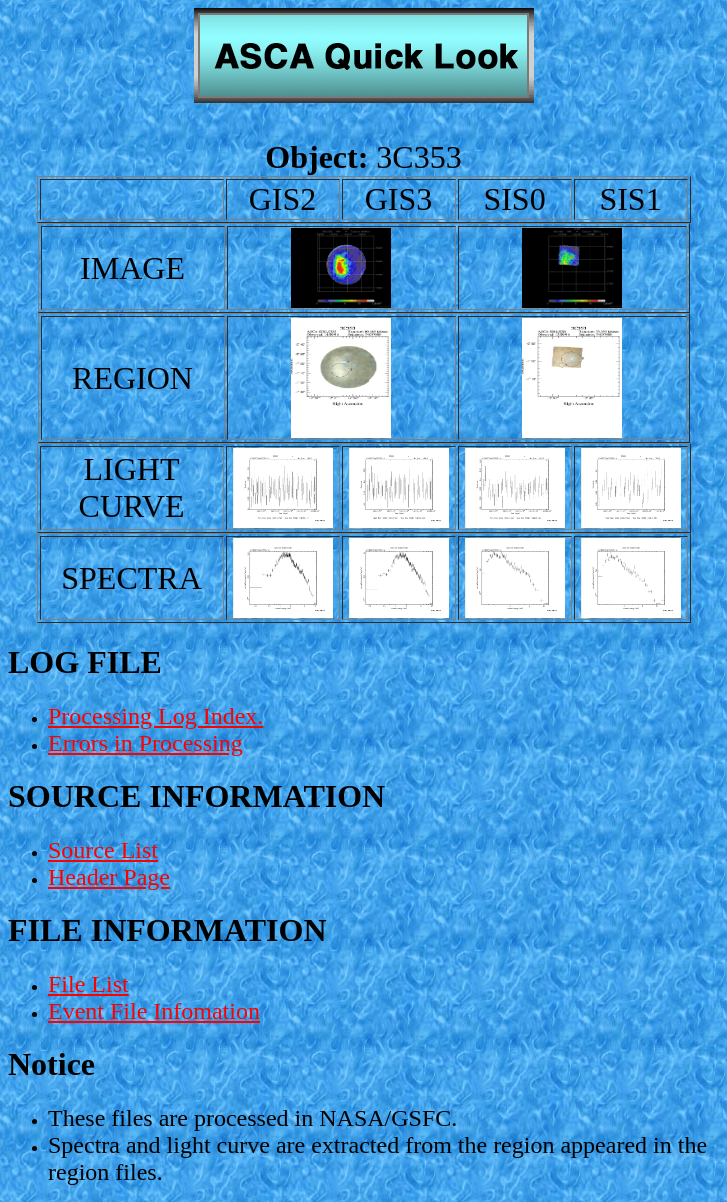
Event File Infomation (154, 1011)
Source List (103, 850)
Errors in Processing (145, 743)
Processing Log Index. (155, 716)
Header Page (109, 877)
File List (88, 984)
